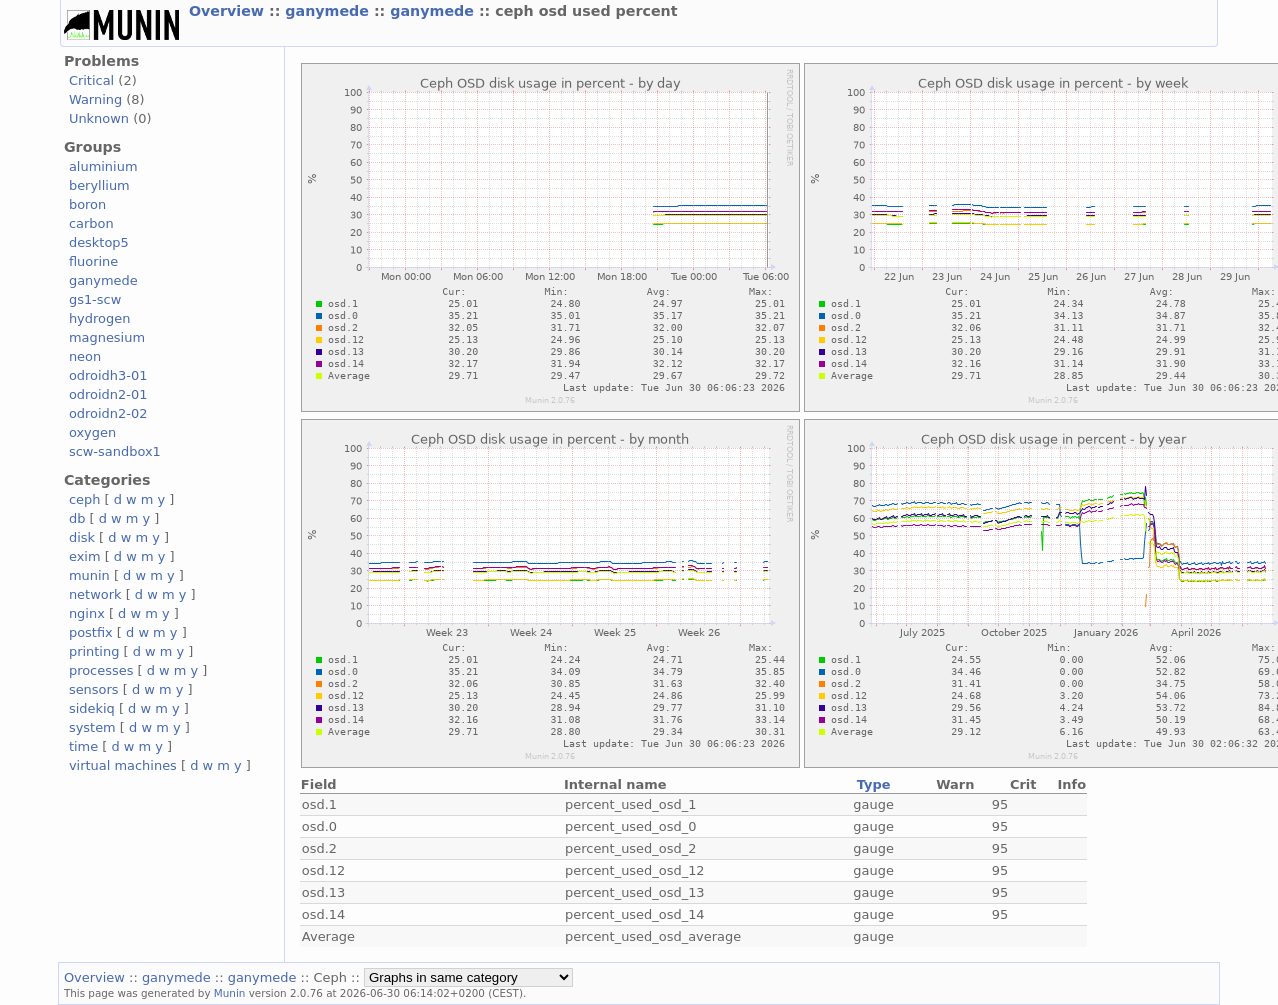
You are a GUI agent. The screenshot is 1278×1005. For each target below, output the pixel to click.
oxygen (92, 432)
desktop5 (99, 242)
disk (82, 537)
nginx (87, 613)
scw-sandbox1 (115, 451)
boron (87, 204)
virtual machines (123, 765)
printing (94, 651)
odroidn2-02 (108, 413)
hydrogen (99, 318)
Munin (230, 993)
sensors (94, 689)
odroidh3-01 (108, 375)
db (77, 518)
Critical (91, 80)
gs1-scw (95, 299)
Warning (95, 99)
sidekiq (92, 708)
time (83, 746)
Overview (229, 11)
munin (89, 575)
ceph (85, 499)
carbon (91, 223)
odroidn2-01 (108, 394)
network (95, 594)
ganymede (329, 11)
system (92, 727)
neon (85, 356)
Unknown (99, 118)
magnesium (107, 337)
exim (85, 556)
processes (101, 670)
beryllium (99, 185)
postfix (91, 632)
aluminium (103, 166)
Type (874, 784)
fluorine (93, 261)
